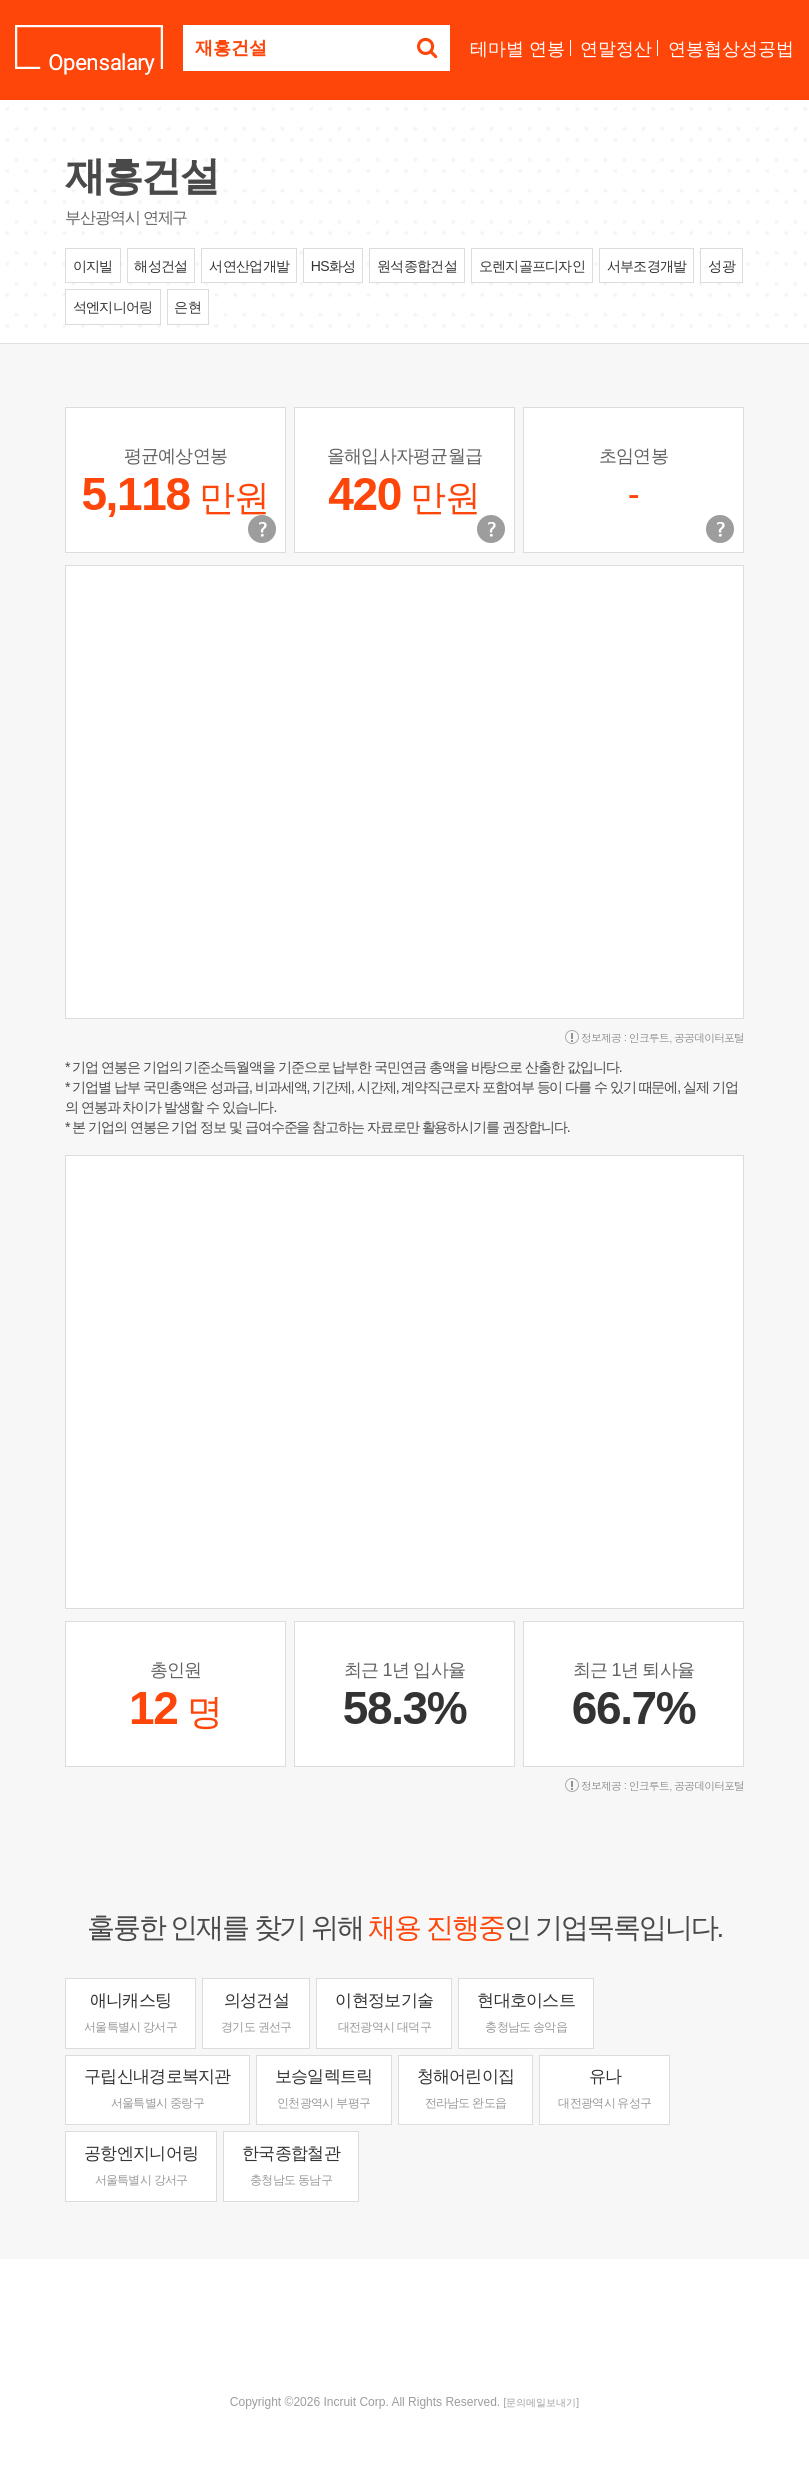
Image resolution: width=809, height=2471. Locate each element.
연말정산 (616, 49)
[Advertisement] (405, 2324)
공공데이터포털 (709, 1037)
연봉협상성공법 (731, 49)
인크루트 (649, 1037)
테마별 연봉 (517, 49)
